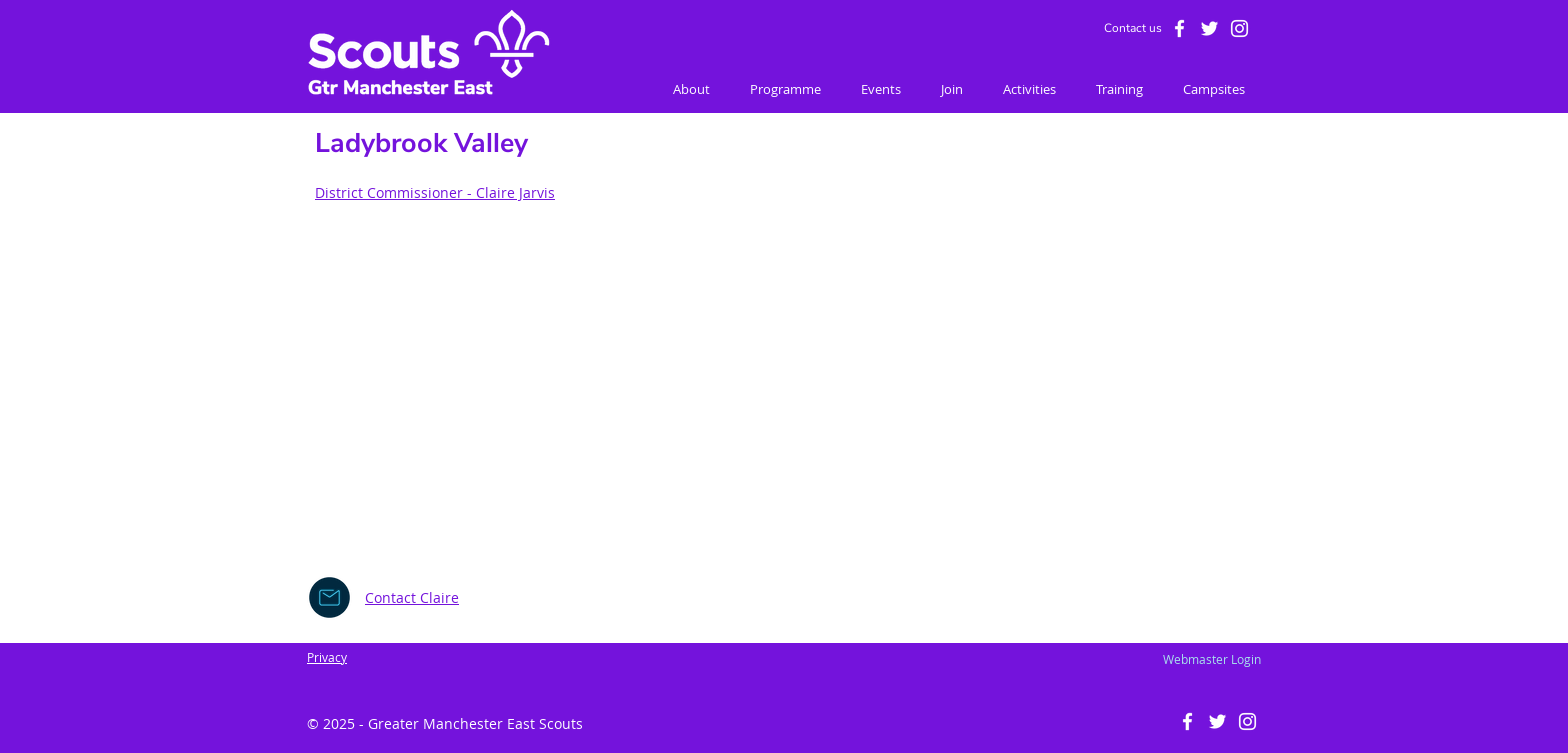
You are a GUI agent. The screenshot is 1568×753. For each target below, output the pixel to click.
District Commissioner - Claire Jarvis (435, 192)
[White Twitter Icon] (1209, 28)
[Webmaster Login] (1211, 659)
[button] (691, 89)
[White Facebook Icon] (1179, 28)
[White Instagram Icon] (1239, 28)
